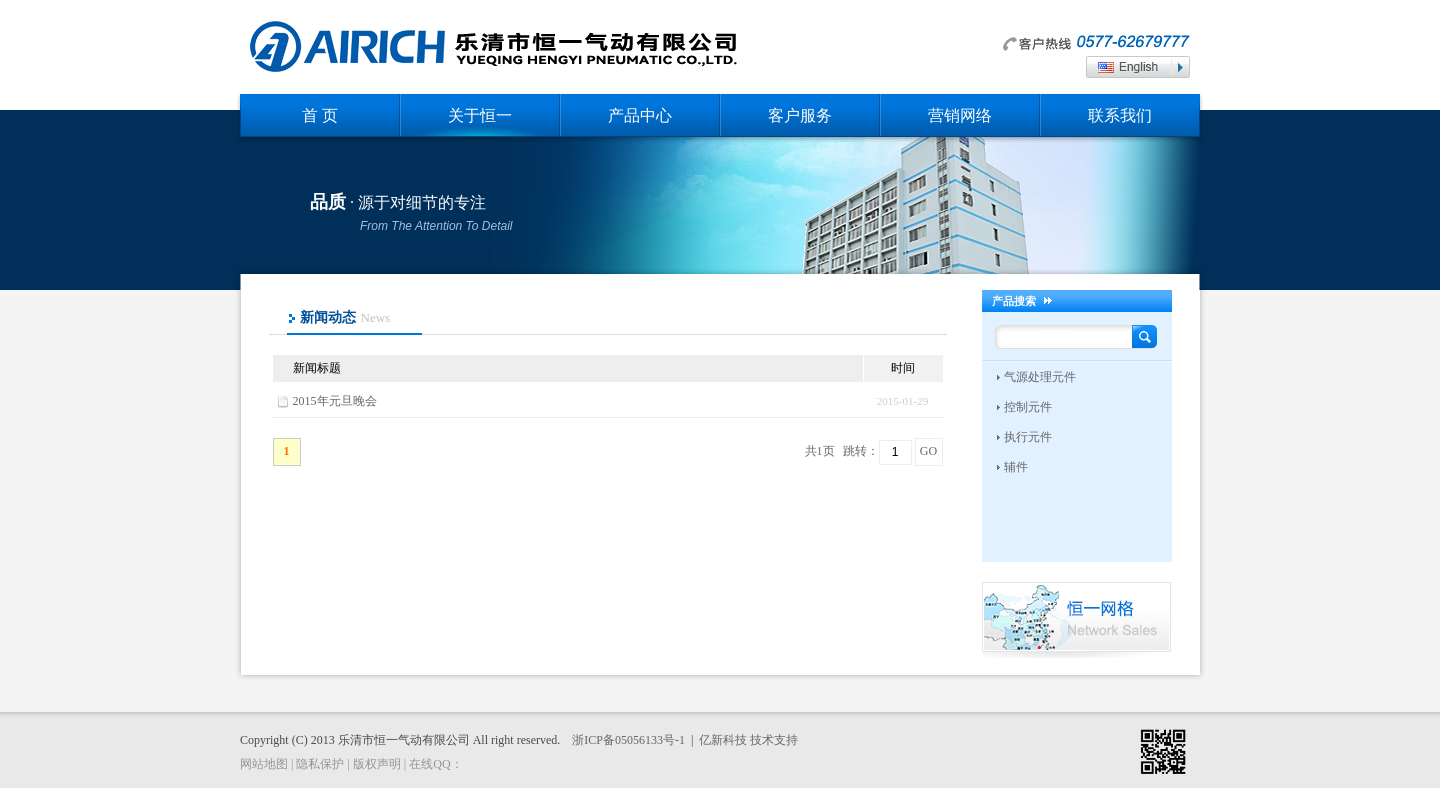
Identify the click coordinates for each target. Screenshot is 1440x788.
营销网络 (960, 115)
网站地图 (264, 764)
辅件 (1016, 467)
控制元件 (1028, 407)
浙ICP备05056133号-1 (628, 740)
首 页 (320, 115)
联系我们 (1120, 115)
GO (928, 451)
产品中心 (640, 115)
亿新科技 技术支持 (748, 740)
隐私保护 (320, 764)
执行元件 (1028, 437)
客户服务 (800, 115)
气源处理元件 (1040, 377)
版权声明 (377, 764)
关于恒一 (480, 115)
